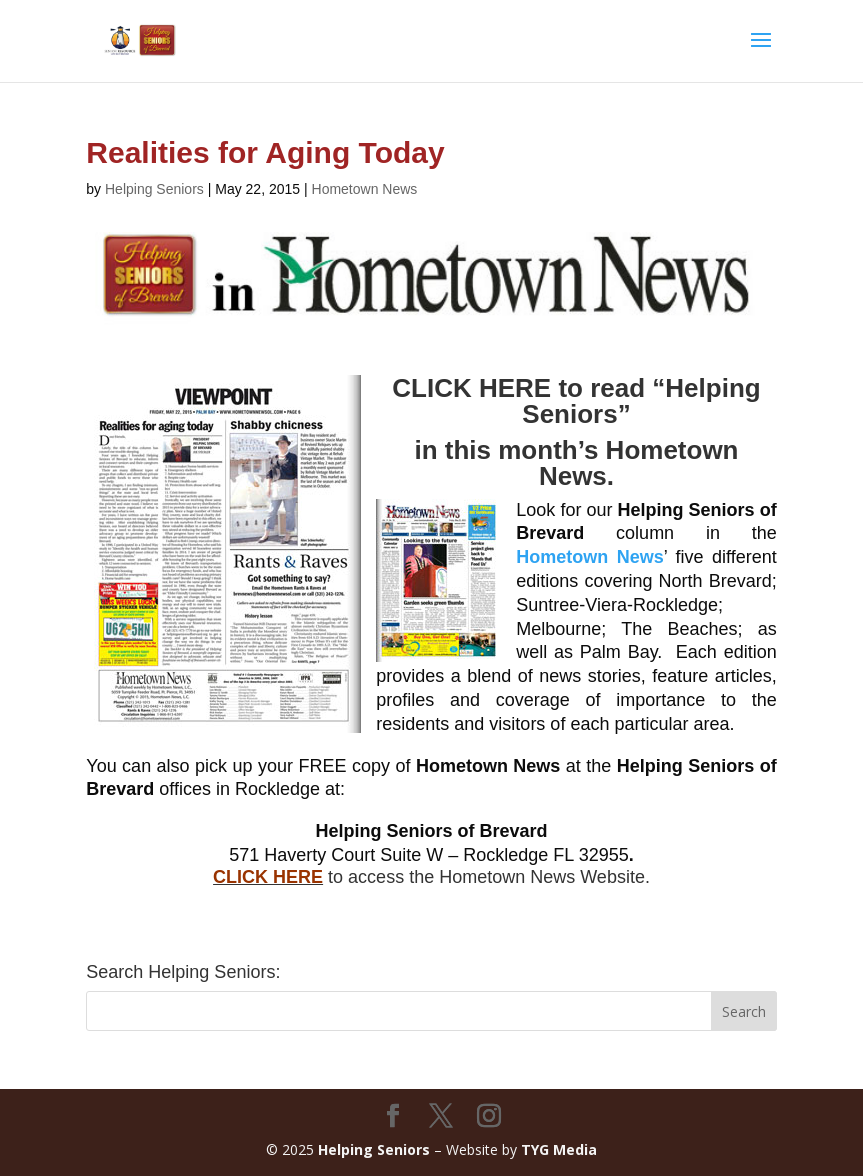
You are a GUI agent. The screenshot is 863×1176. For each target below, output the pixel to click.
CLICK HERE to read (522, 388)
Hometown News (365, 189)
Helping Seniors (154, 189)
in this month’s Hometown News (576, 463)
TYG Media (559, 1149)
